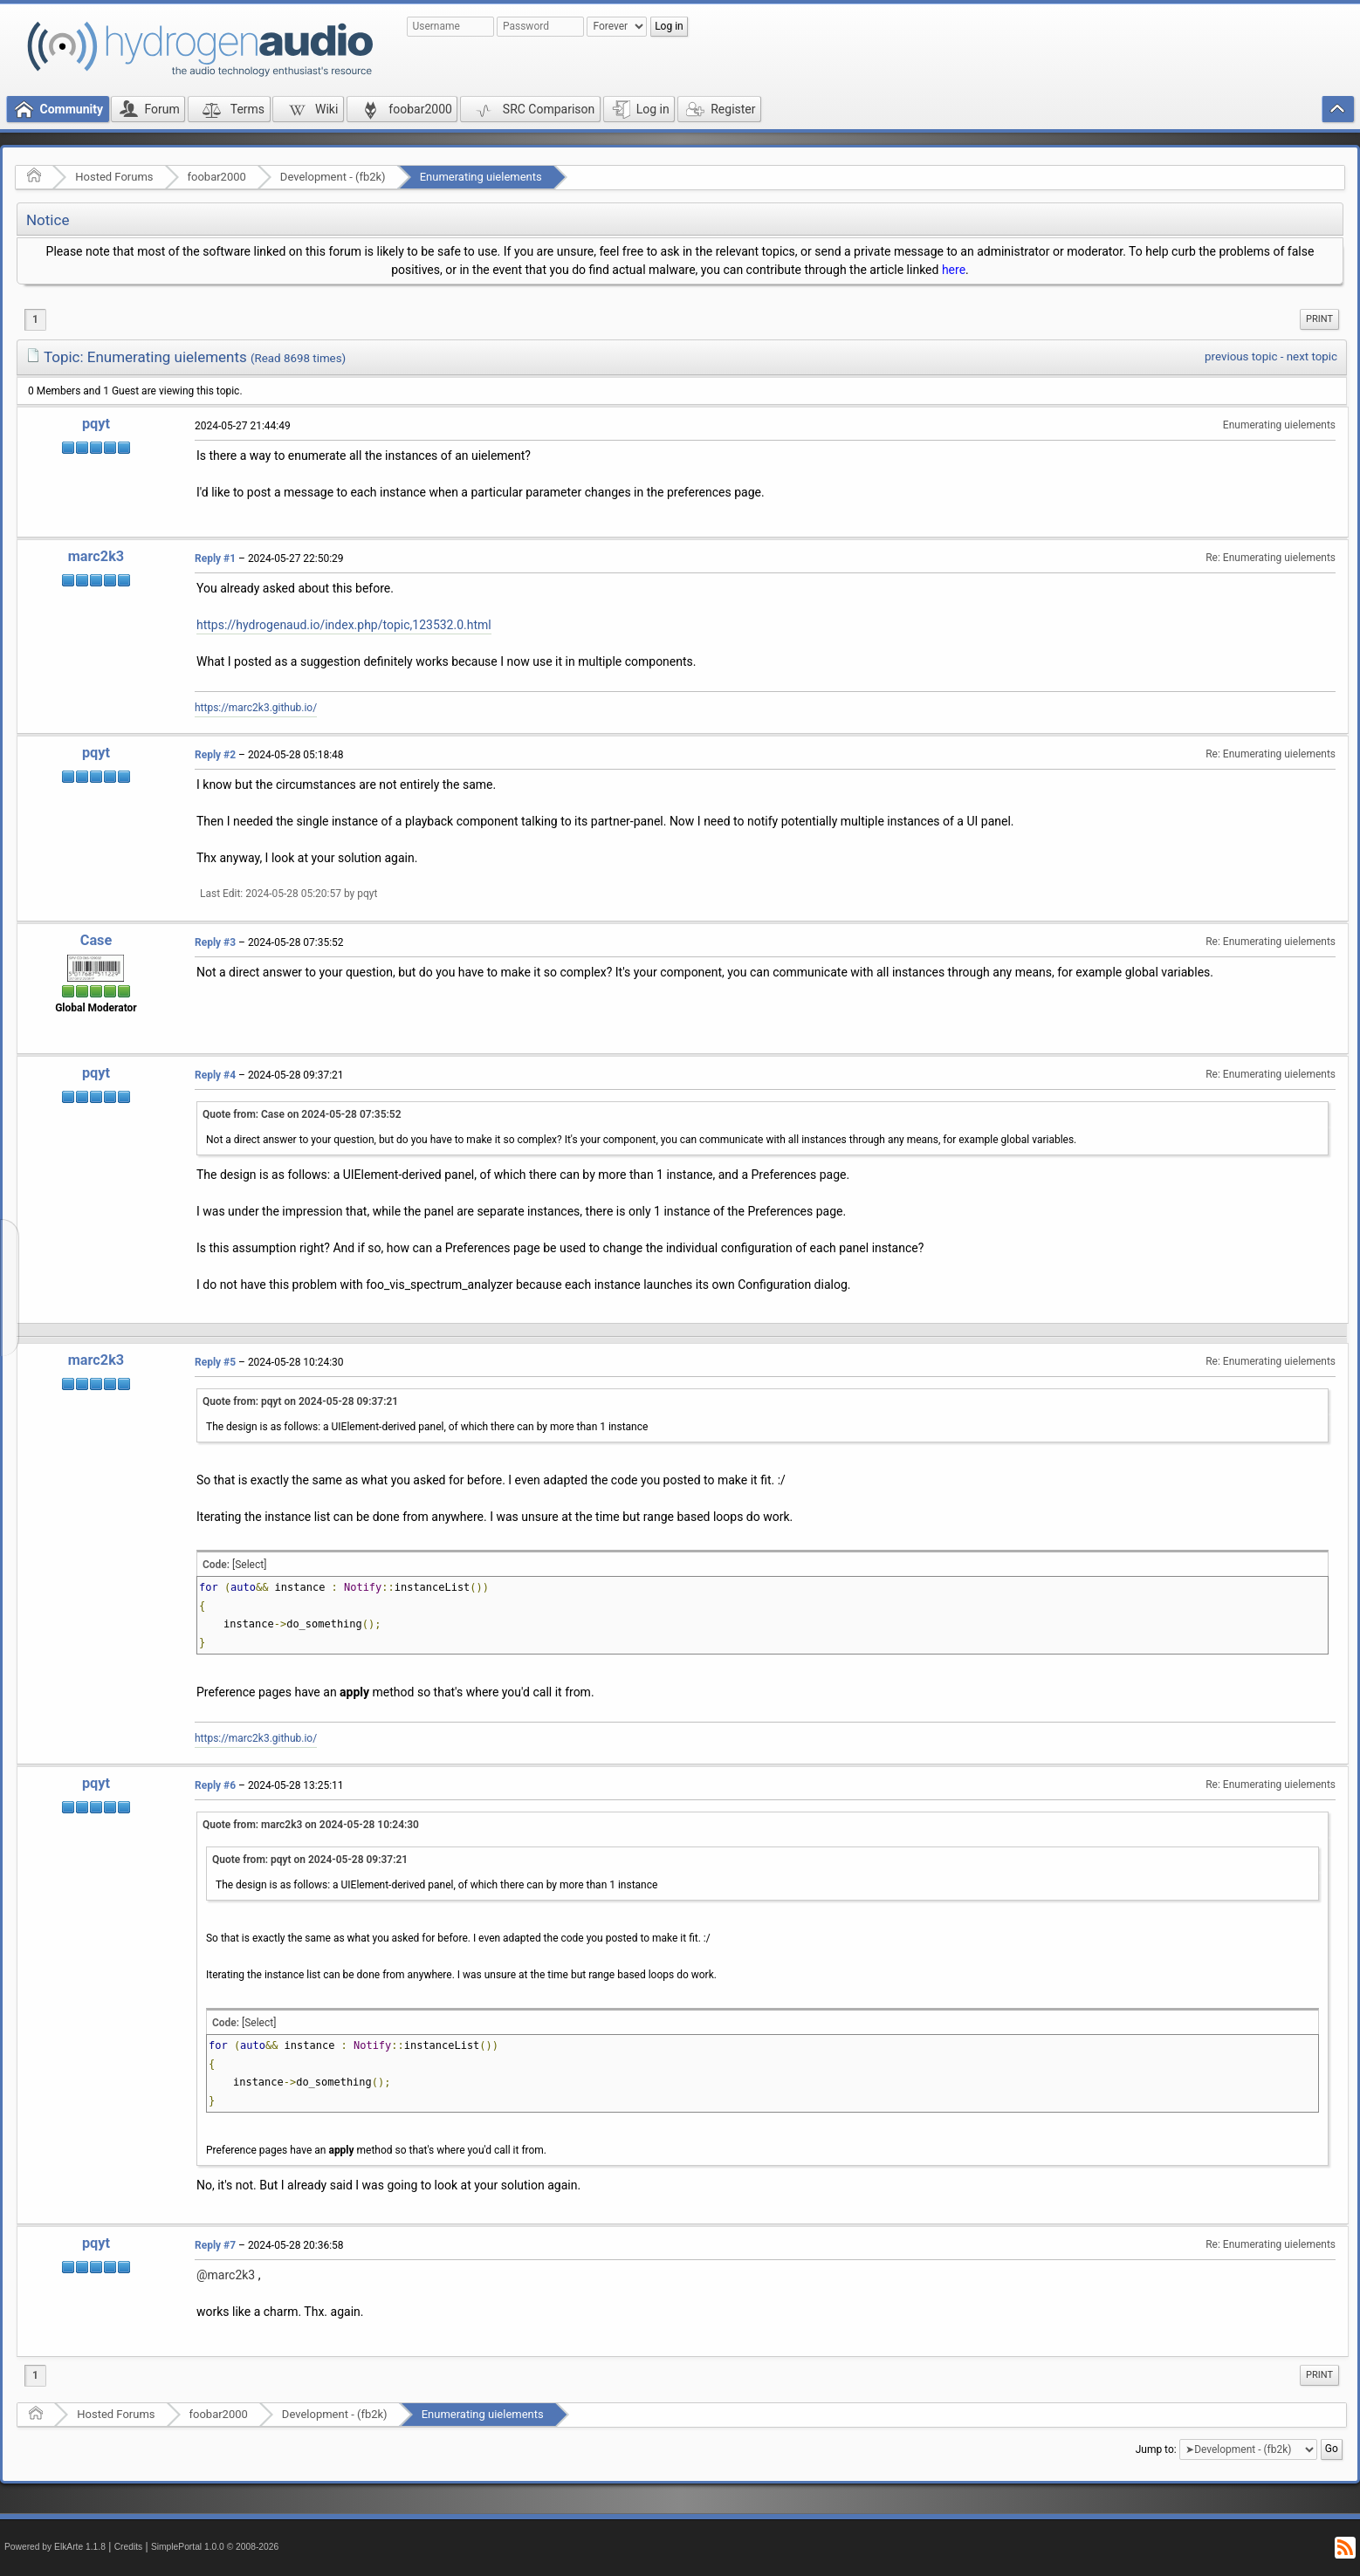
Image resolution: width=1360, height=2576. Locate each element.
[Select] (249, 1565)
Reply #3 (215, 942)
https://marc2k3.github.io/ (256, 708)
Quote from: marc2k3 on (311, 1825)
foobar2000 (217, 176)
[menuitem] (1319, 319)
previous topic (1241, 356)
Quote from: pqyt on (300, 1401)
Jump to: (1156, 2449)
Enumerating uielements (481, 176)
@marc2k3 (225, 2275)
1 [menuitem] (35, 319)
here (953, 270)
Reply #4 (215, 1075)
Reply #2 (215, 755)
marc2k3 (96, 556)
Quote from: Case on (302, 1114)
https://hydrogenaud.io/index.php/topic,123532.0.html (343, 625)
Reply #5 (215, 1362)
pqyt (96, 423)
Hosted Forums (114, 176)
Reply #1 (215, 558)
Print (1319, 319)
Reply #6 (215, 1785)
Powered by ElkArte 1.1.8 (55, 2547)
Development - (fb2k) (333, 176)
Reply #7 (215, 2245)
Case (96, 940)
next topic (1312, 356)
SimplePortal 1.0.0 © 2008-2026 (214, 2547)
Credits (128, 2547)
